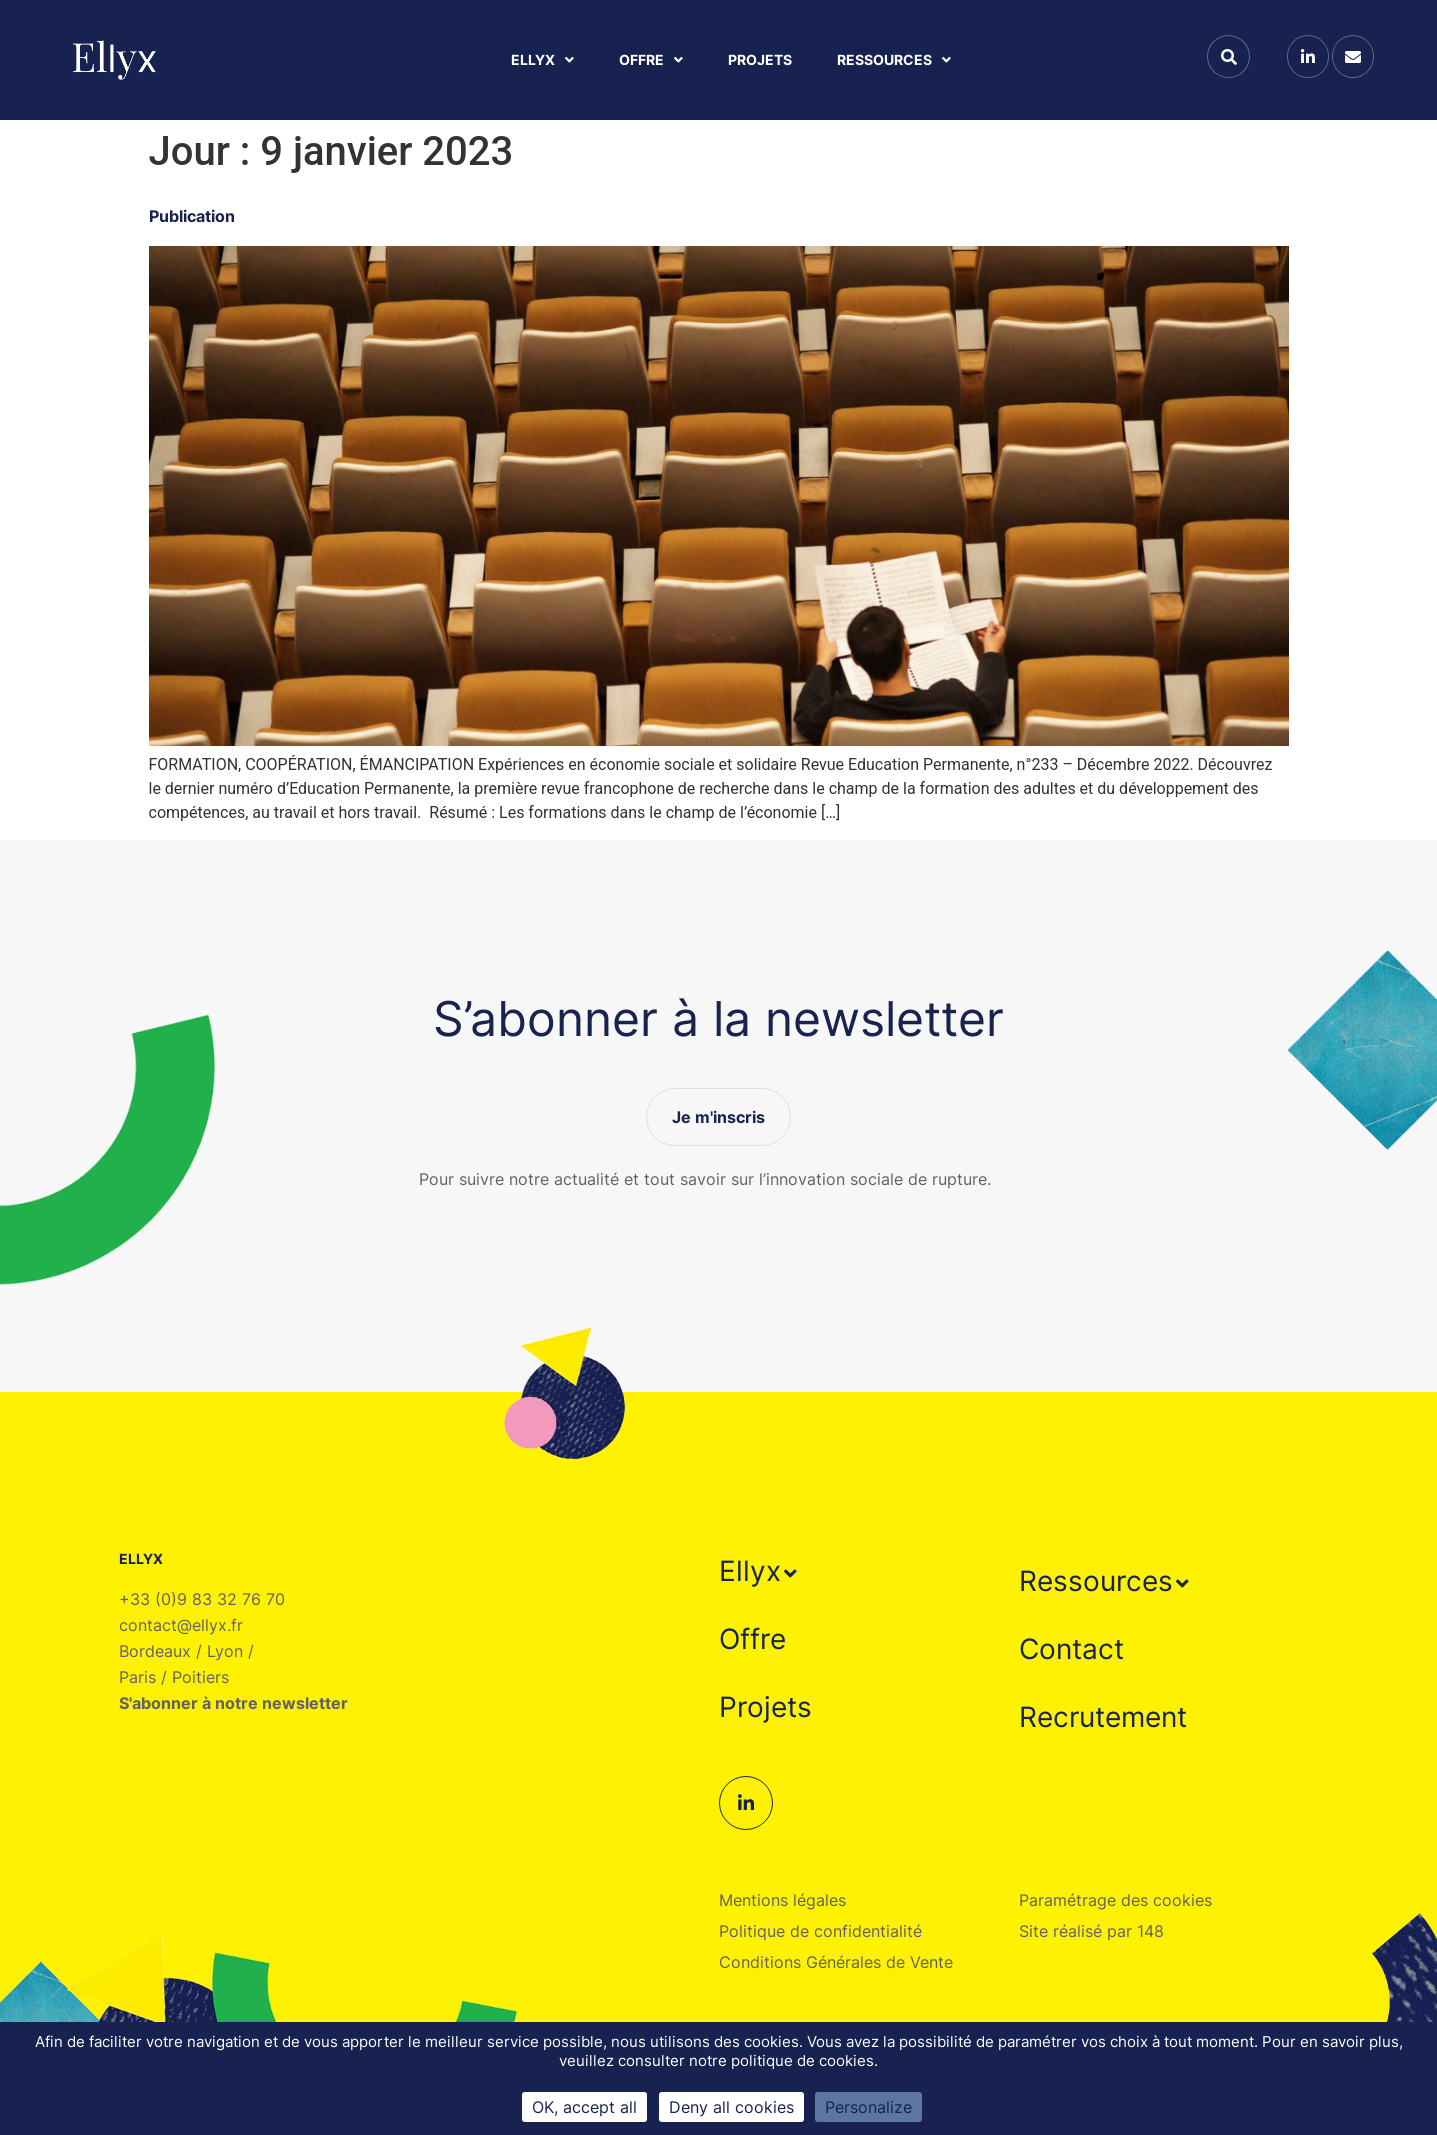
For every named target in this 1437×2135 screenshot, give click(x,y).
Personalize (868, 2107)
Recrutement (1103, 1717)
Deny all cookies (731, 2107)
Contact (1071, 1649)
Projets (760, 59)
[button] (760, 1571)
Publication (192, 216)
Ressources (894, 60)
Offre (651, 60)
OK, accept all (584, 2107)
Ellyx (542, 60)
